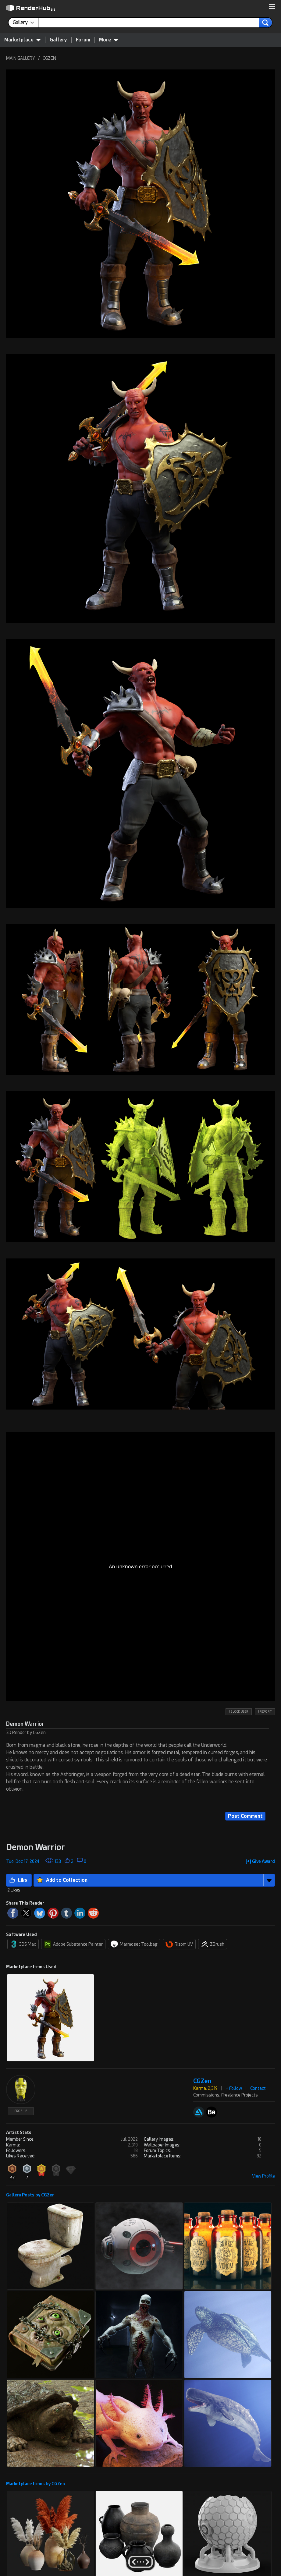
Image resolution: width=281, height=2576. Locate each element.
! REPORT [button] (265, 1711)
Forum (83, 40)
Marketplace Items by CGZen (35, 2483)
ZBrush (212, 1944)
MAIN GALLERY (20, 58)
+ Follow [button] (234, 2088)
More (108, 40)
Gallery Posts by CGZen (30, 2194)
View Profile (263, 2176)
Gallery (58, 40)
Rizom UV (179, 1944)
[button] (272, 7)
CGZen (202, 2081)
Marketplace (22, 40)
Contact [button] (258, 2088)
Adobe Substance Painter (73, 1944)
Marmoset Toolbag (134, 1944)
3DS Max (23, 1944)
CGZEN (49, 58)
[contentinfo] (26, 22)
